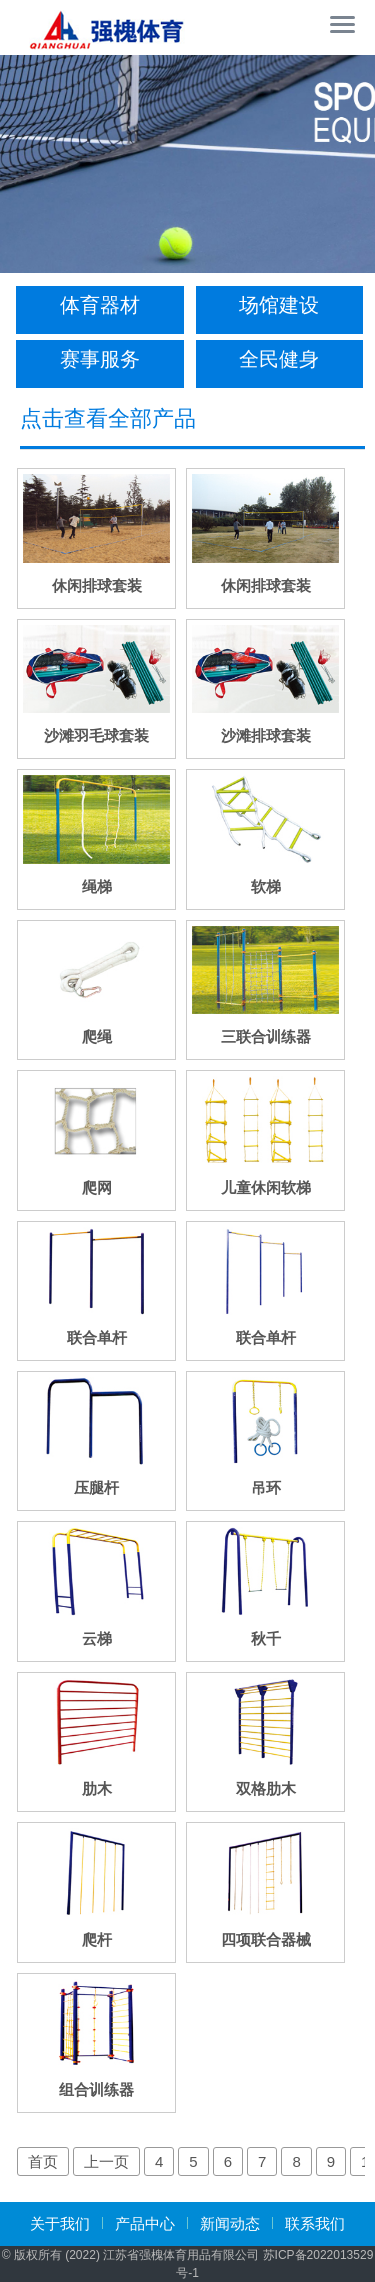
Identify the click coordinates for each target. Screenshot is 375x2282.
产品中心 (145, 2223)
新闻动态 (230, 2223)
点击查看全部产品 (108, 418)
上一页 (106, 2161)
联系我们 (315, 2223)
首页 (43, 2161)
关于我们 (60, 2223)
